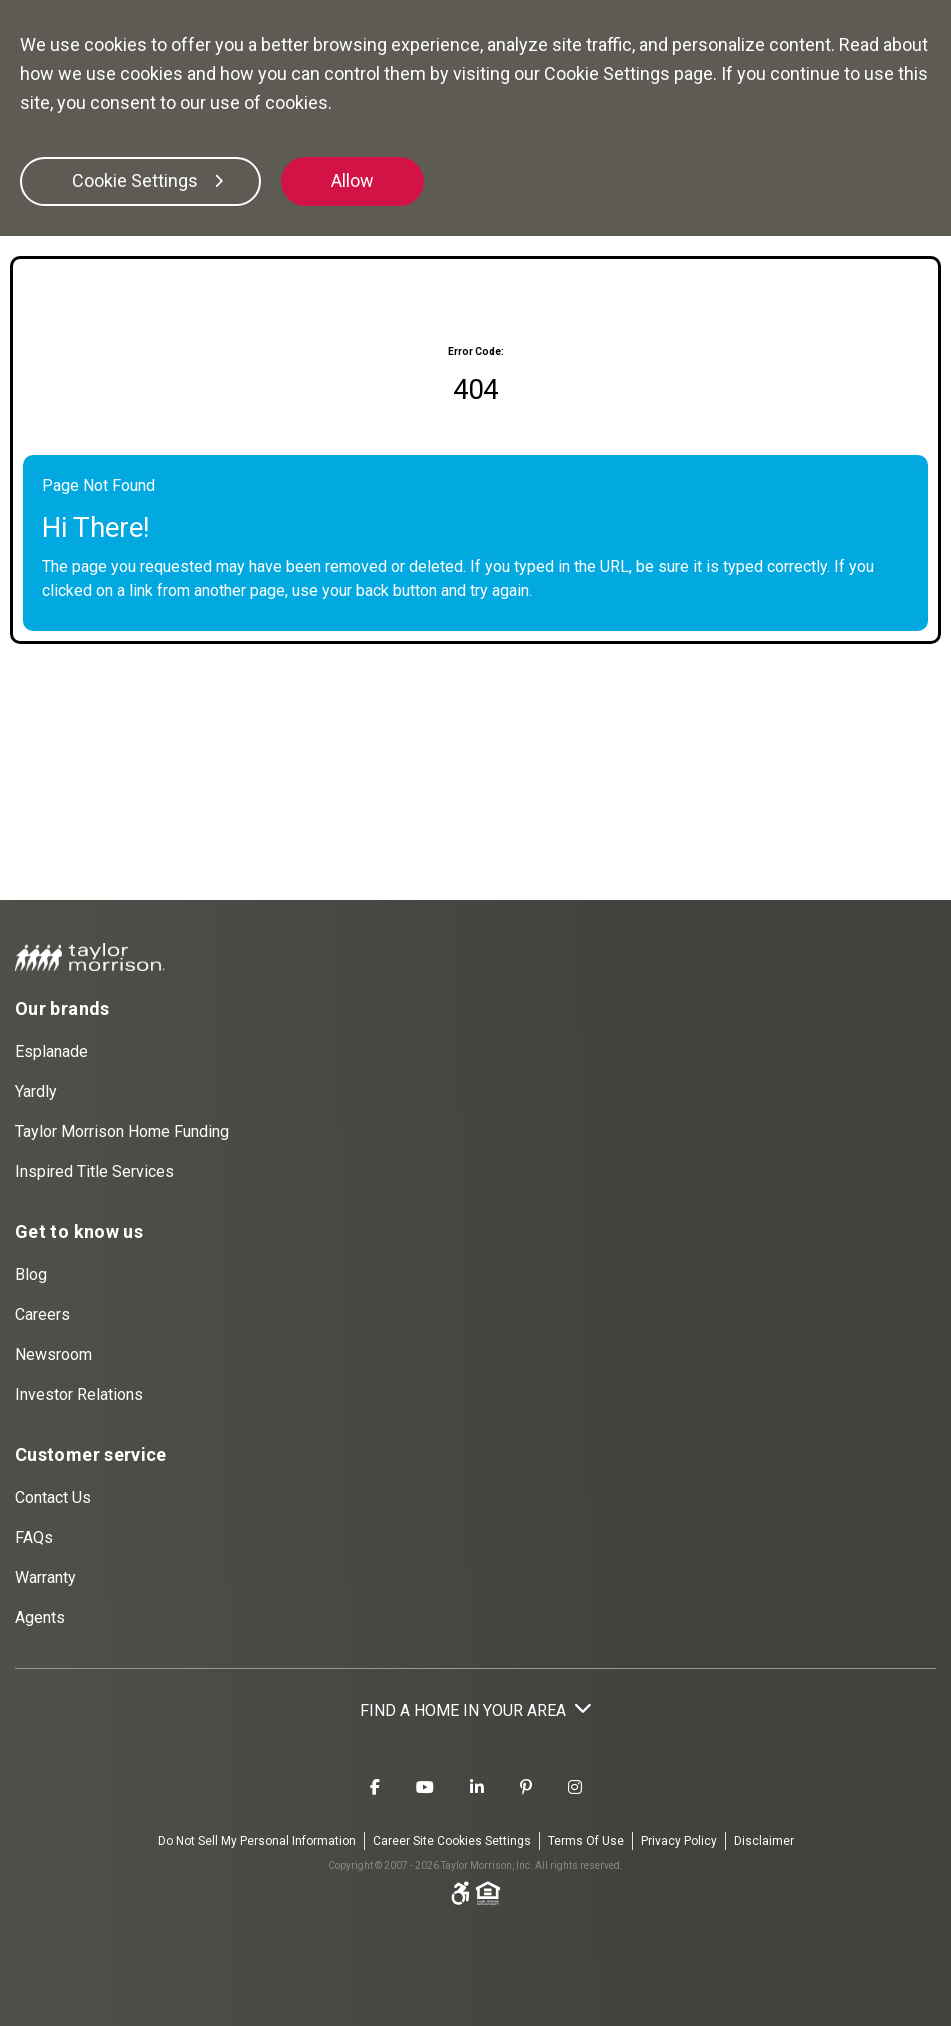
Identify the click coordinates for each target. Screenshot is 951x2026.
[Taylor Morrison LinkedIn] (477, 1788)
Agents (40, 1617)
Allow (352, 180)
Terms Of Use (586, 1841)
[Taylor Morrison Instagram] (575, 1788)
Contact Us (53, 1497)
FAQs (34, 1537)
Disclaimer (764, 1841)
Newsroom (53, 1354)
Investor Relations (79, 1394)
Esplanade (51, 1051)
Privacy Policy (679, 1841)
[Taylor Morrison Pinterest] (526, 1788)
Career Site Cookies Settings (452, 1841)
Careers (42, 1314)
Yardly (36, 1091)
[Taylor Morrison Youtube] (425, 1788)
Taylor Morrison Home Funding (122, 1131)
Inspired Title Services (94, 1171)
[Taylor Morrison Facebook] (375, 1788)
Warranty (45, 1577)
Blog (31, 1274)
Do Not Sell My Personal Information (257, 1841)
